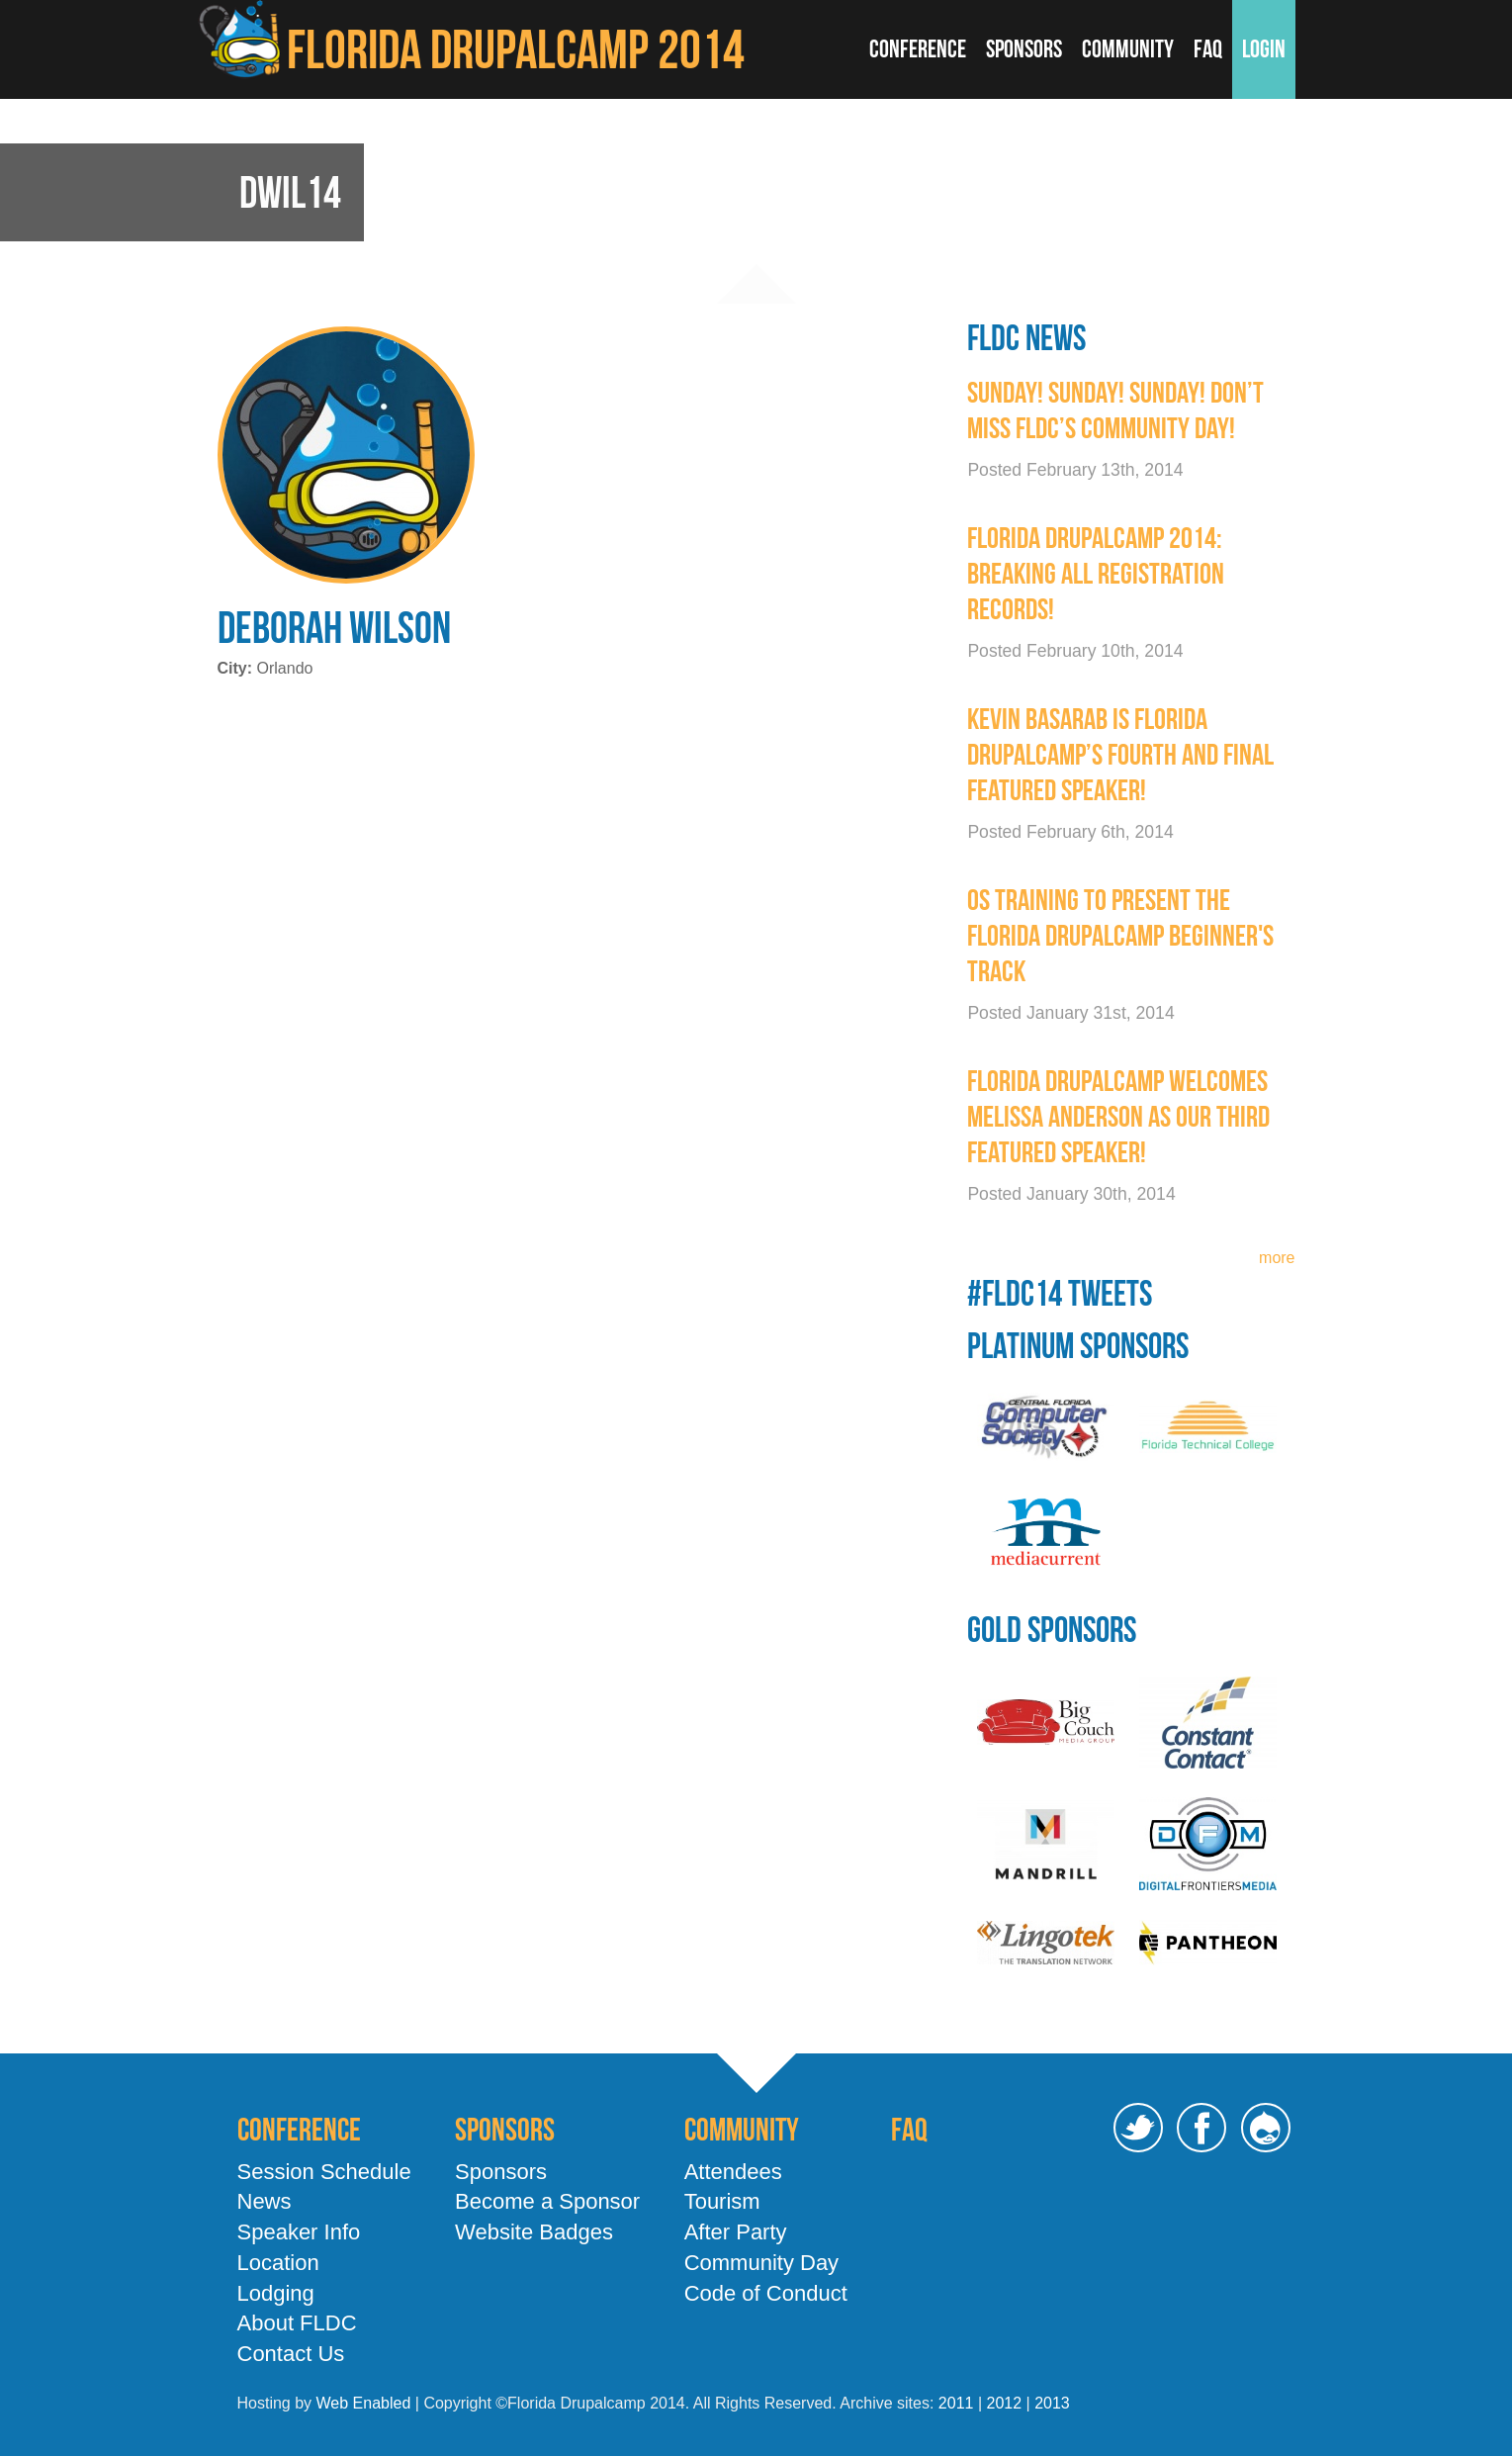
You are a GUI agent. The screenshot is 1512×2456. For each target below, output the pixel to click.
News (264, 2201)
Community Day (761, 2262)
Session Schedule (324, 2171)
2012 (1004, 2403)
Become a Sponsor (547, 2201)
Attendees (733, 2171)
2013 (1052, 2403)
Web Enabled (363, 2403)
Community (1128, 49)
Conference (917, 49)
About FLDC (297, 2323)
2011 (956, 2403)
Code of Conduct (765, 2293)
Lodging (275, 2293)
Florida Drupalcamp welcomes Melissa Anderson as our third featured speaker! (1118, 1116)
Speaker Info (299, 2232)
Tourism (722, 2201)
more (1276, 1257)
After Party (735, 2232)
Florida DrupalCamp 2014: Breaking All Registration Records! (1095, 573)
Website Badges (534, 2232)
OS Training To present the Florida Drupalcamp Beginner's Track (1120, 935)
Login (1264, 49)
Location (278, 2262)
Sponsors (1024, 49)
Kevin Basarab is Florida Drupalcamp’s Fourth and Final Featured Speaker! (1120, 754)
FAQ (1208, 49)
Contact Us (291, 2353)
